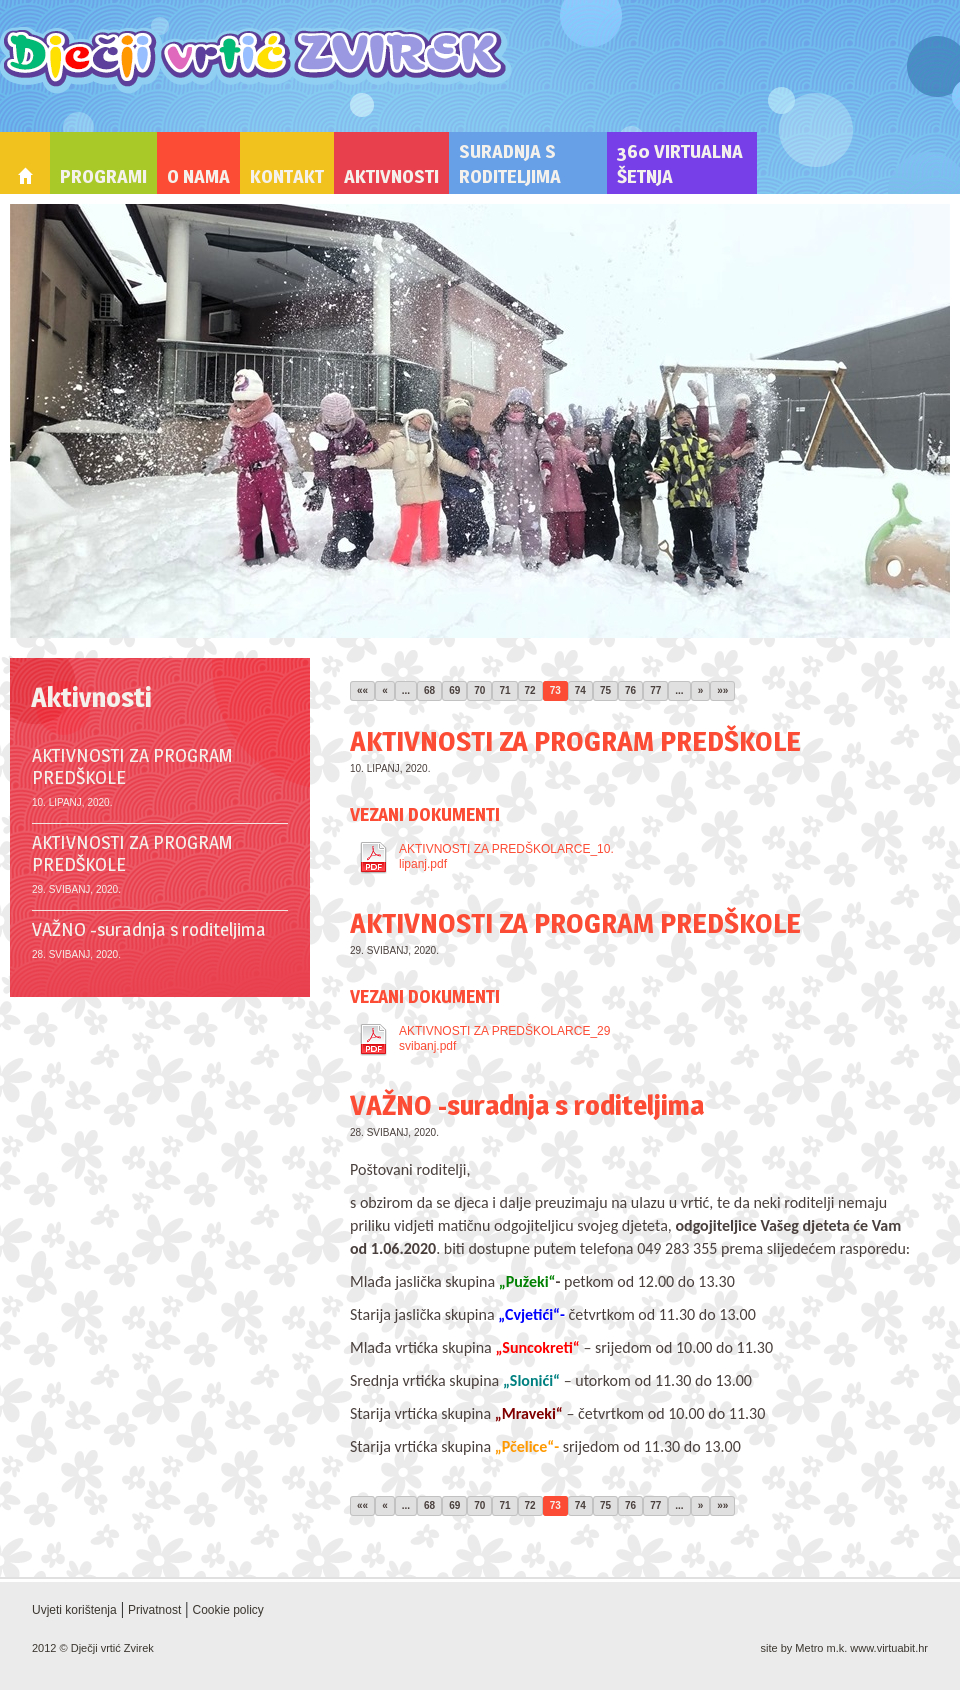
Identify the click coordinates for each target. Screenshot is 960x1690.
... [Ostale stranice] (406, 690)
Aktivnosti (391, 176)
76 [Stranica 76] (630, 690)
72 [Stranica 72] (530, 690)
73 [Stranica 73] (555, 690)
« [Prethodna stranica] (385, 690)
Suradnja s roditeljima (510, 164)
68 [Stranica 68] (429, 690)
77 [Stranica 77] (655, 690)
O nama (198, 176)
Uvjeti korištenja (74, 1610)
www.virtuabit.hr (889, 1648)
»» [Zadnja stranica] (722, 690)
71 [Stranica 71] (504, 690)
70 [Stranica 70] (479, 690)
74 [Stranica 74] (580, 690)
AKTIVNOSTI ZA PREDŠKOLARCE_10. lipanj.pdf (506, 856)
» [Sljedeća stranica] (701, 690)
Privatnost (154, 1610)
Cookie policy (227, 1610)
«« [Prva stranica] (362, 690)
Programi (103, 176)
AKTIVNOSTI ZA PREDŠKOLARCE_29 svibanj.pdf (504, 1038)
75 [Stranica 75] (605, 690)
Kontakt (287, 176)
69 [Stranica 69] (454, 690)
